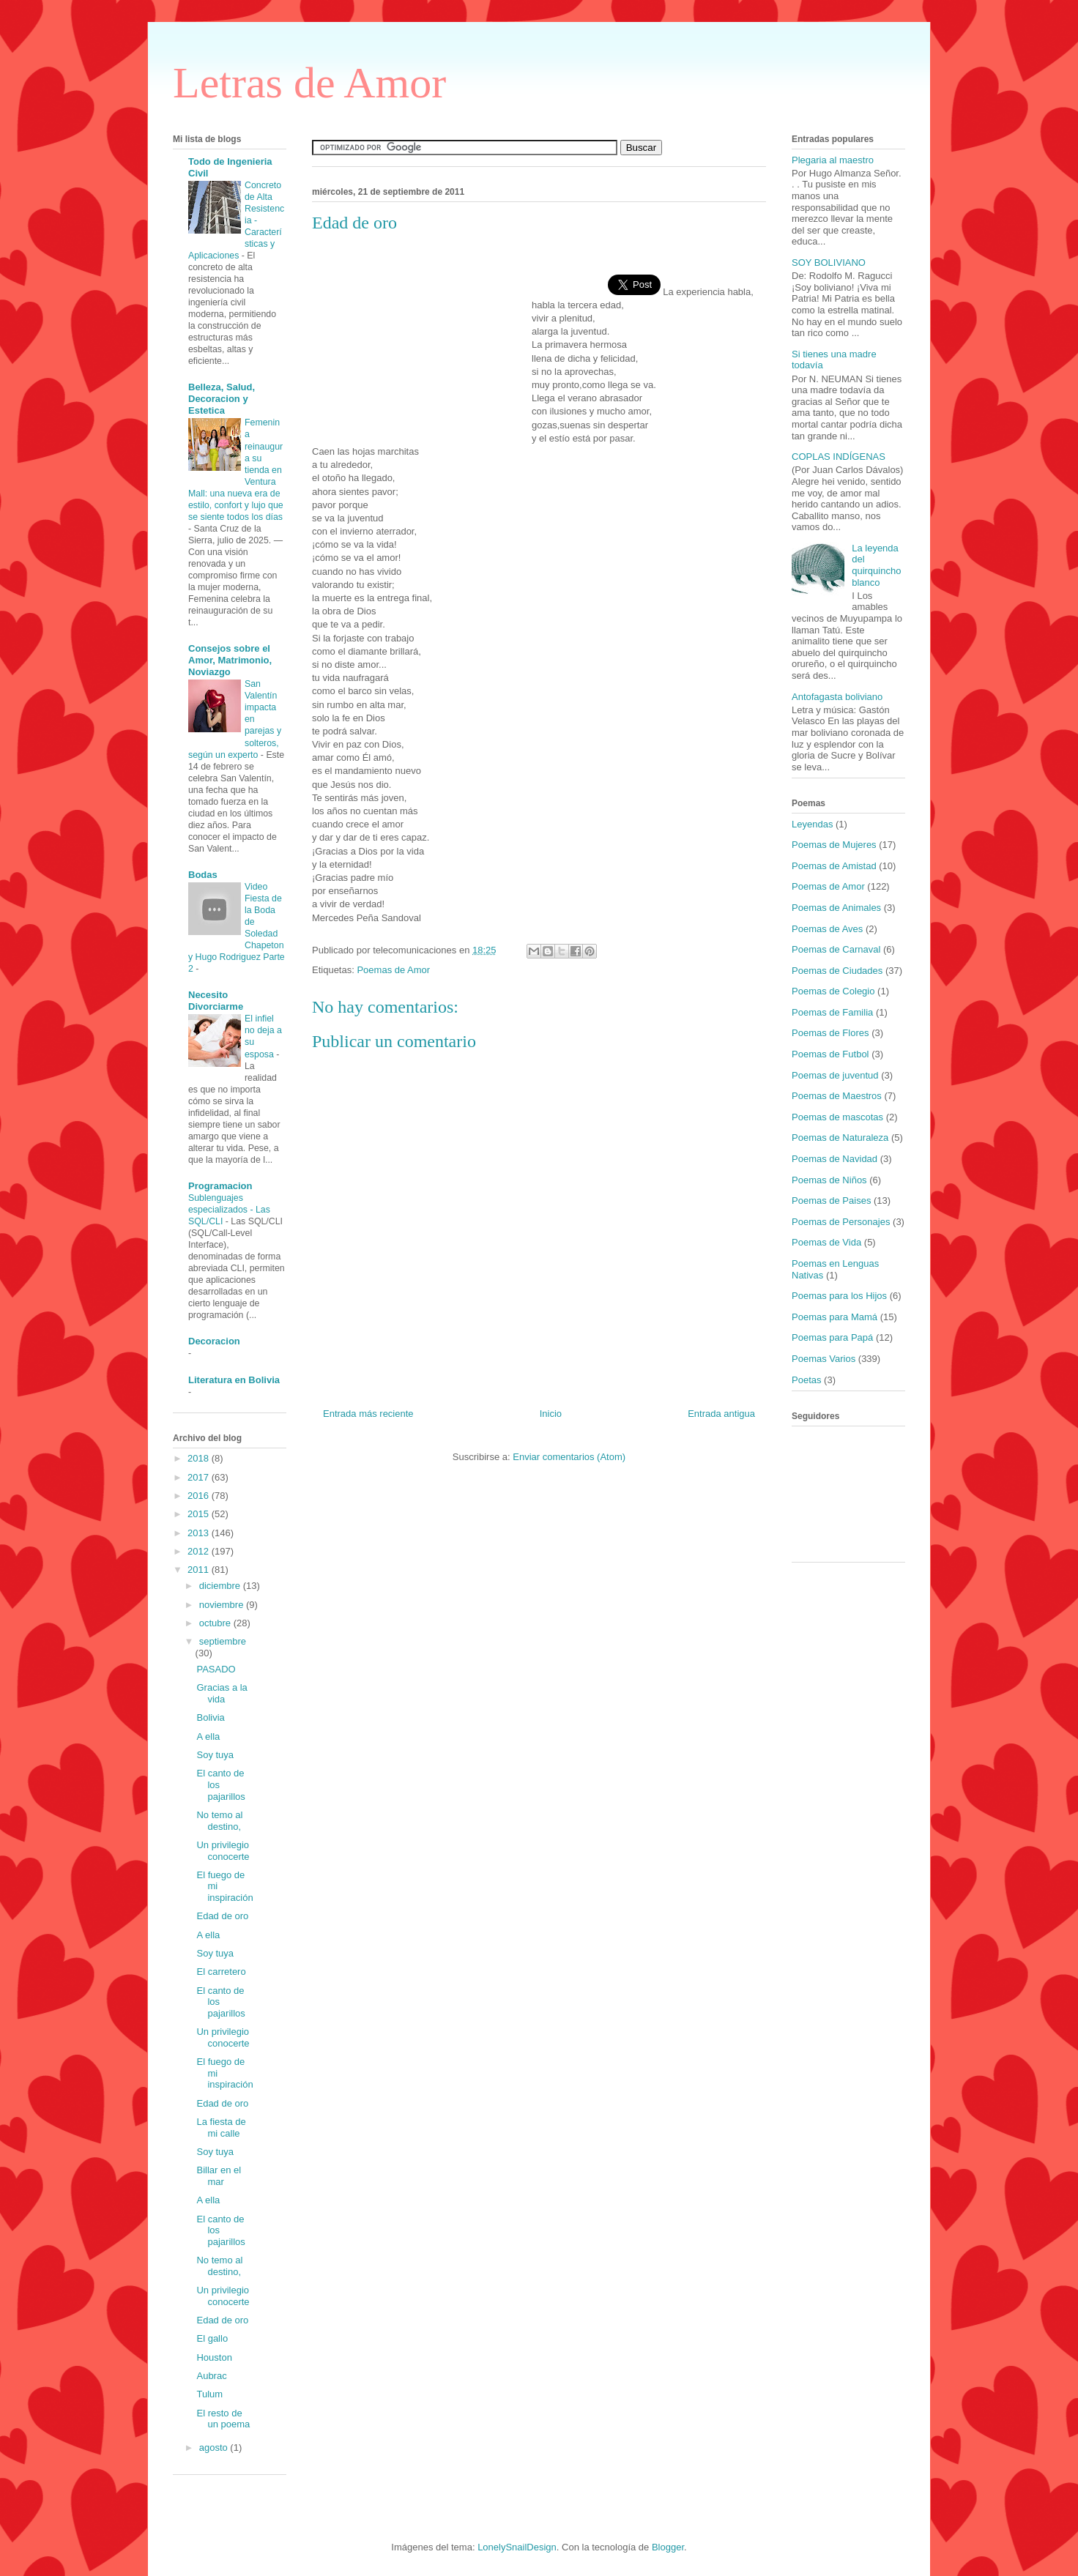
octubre (216, 1623)
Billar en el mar (218, 2175)
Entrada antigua (721, 1413)
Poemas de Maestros (837, 1095)
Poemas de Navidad (834, 1158)
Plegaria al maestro (833, 160)
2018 (199, 1458)
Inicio (551, 1413)
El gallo (212, 2338)
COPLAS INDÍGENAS (838, 456)
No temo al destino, (219, 1820)
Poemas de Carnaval (836, 949)
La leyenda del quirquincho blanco (876, 565)
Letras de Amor (309, 83)
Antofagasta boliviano (837, 696)
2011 (199, 1569)
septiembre (222, 1641)
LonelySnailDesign (517, 2547)
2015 (199, 1513)
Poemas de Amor (393, 969)
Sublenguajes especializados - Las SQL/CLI (229, 1209)
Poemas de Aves (827, 928)
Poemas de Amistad (834, 865)
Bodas (203, 874)
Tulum (209, 2394)
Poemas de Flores (830, 1032)
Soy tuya (215, 1754)
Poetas (806, 1379)
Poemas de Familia (832, 1012)
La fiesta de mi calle (220, 2127)
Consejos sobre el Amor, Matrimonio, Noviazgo (230, 660)
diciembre (221, 1585)
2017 (199, 1477)
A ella (208, 1736)
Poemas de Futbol (830, 1054)
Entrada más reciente (368, 1413)
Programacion (220, 1185)
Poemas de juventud (835, 1075)
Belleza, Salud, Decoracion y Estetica (221, 398)
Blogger (668, 2547)
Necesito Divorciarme (215, 1000)
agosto (215, 2447)
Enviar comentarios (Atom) (569, 1456)
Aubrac (211, 2375)
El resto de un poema (223, 2419)
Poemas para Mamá (834, 1316)
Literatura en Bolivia (234, 1379)
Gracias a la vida (221, 1693)
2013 (199, 1532)
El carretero (220, 1971)
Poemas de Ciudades (837, 970)
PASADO (215, 1669)
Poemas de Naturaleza (840, 1137)
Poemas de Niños (829, 1180)
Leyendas (812, 824)
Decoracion (214, 1341)
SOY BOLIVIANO (829, 262)
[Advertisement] (422, 339)
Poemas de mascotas (837, 1117)
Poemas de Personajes (841, 1221)
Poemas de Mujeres (834, 844)
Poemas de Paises (831, 1200)
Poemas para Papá (832, 1337)
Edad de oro (222, 1915)
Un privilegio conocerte (222, 1850)
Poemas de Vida (826, 1242)
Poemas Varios (823, 1358)
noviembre (222, 1604)
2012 (199, 1551)
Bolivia (210, 1717)
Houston (213, 2357)
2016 (199, 1495)
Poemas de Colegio (833, 991)
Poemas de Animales (836, 907)
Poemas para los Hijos (839, 1295)
